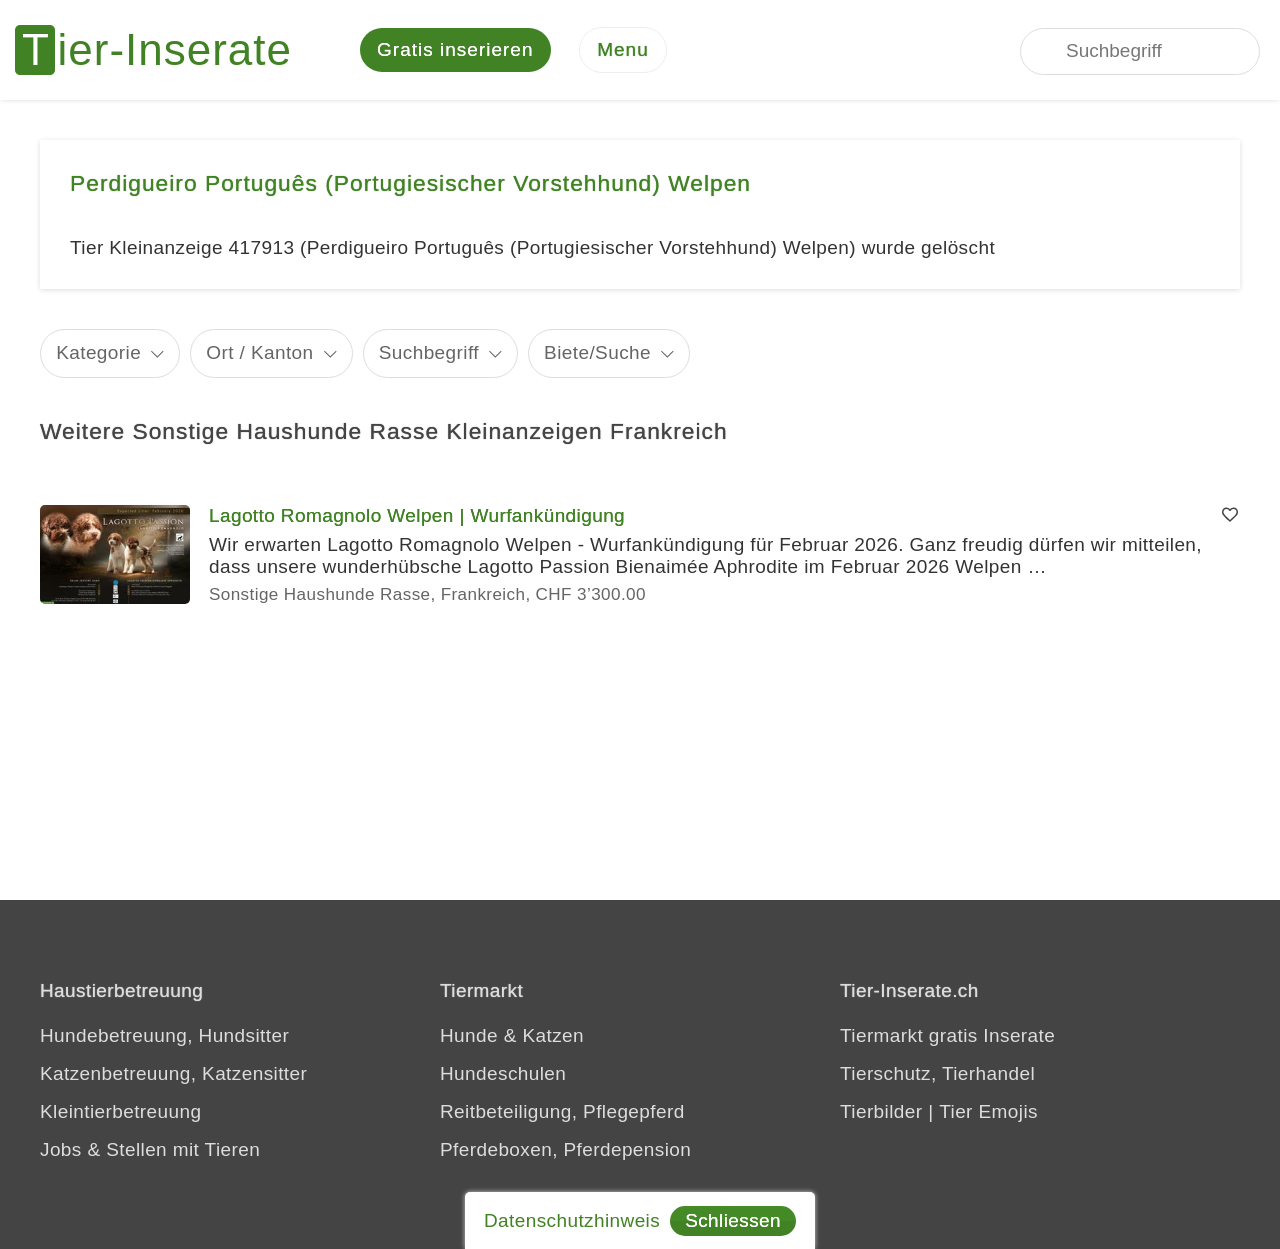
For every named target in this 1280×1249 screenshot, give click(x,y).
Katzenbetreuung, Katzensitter (173, 1073)
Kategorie (98, 352)
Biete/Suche (597, 352)
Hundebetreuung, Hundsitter (164, 1035)
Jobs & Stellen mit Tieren (150, 1149)
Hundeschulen (503, 1073)
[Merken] (1230, 516)
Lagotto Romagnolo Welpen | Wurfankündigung (417, 515)
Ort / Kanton (259, 352)
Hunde (469, 1035)
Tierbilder (881, 1111)
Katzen (553, 1035)
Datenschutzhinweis (572, 1220)
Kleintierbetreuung (120, 1111)
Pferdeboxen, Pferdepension (565, 1149)
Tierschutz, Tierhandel (937, 1073)
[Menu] (623, 50)
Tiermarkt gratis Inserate (947, 1035)
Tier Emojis (988, 1111)
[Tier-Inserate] (165, 50)
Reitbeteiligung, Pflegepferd (562, 1111)
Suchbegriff (429, 352)
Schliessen (733, 1220)
